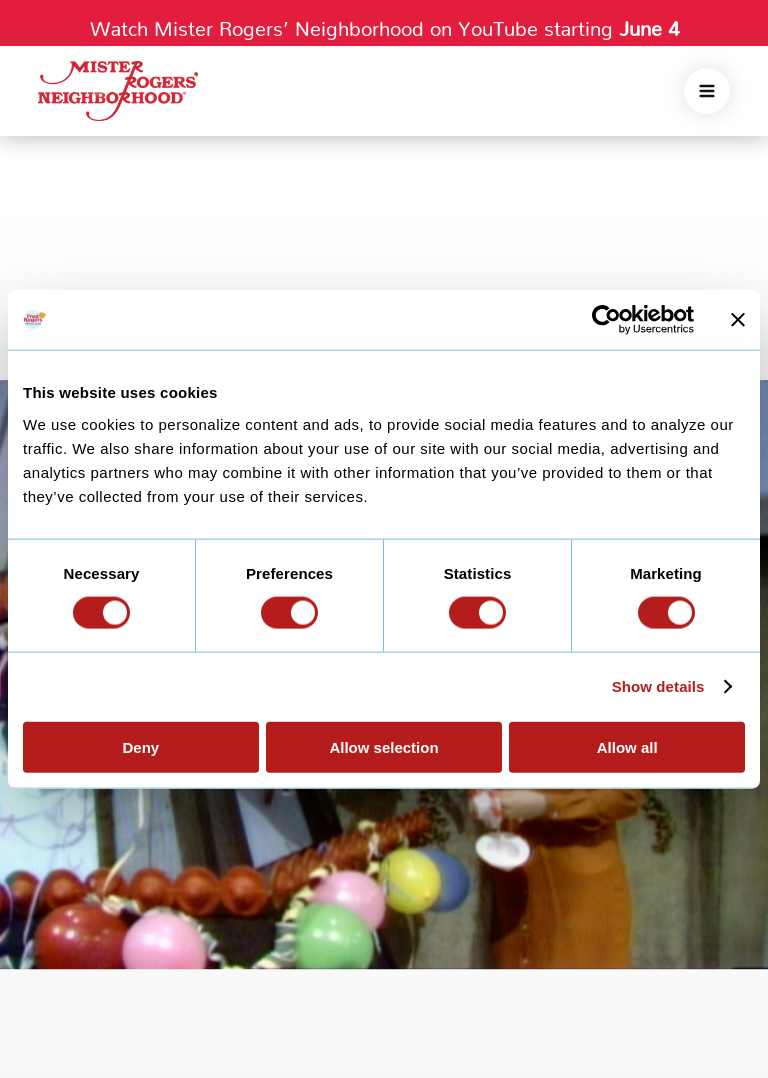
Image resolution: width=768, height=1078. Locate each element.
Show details (658, 686)
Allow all (627, 746)
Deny (140, 746)
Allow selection (383, 746)
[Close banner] (738, 320)
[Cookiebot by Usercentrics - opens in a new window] (606, 320)
